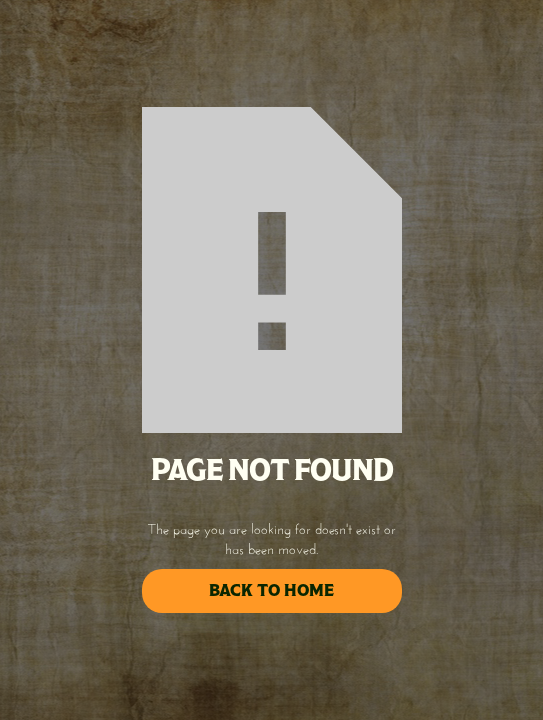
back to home (271, 590)
